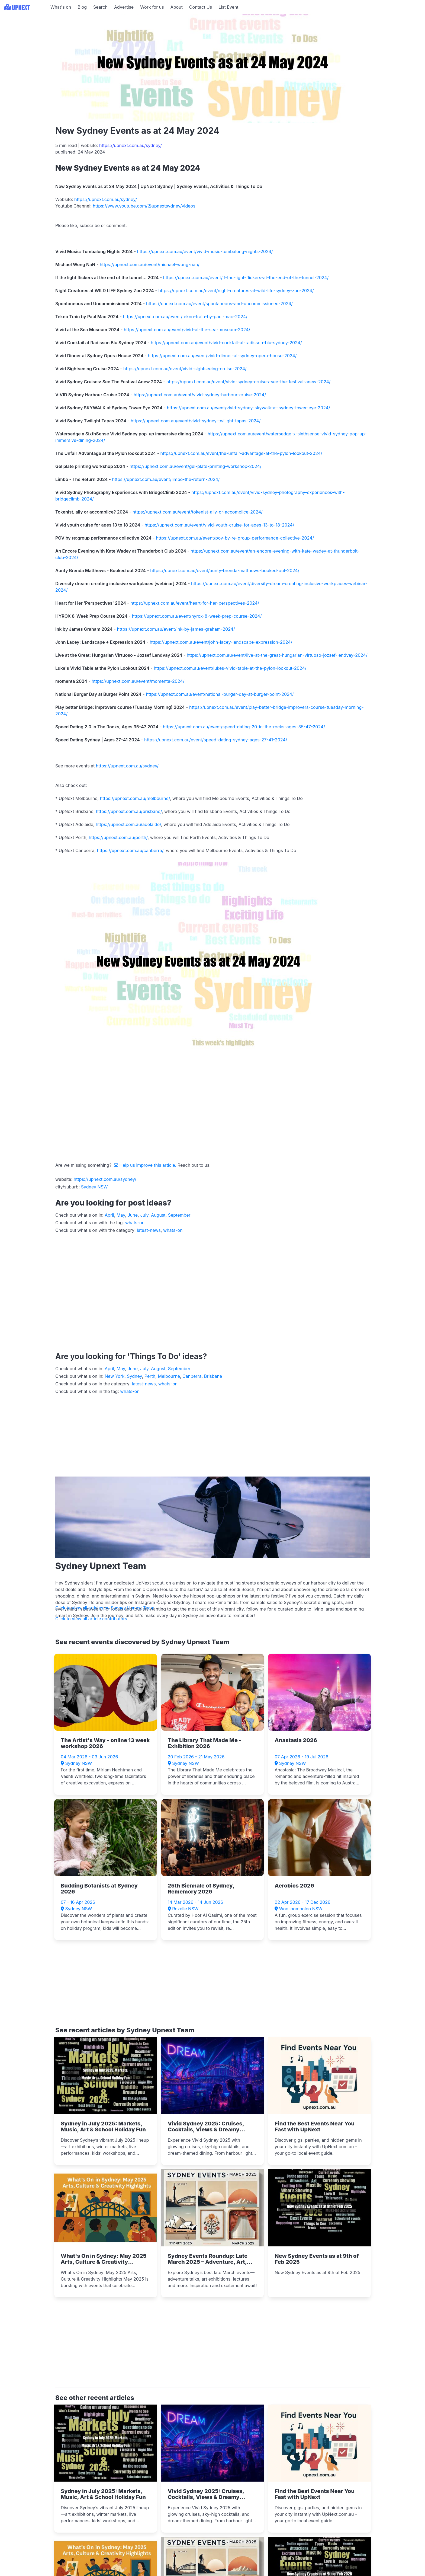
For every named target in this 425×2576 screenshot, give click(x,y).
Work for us (152, 7)
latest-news (149, 1230)
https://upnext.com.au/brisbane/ (129, 811)
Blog (82, 7)
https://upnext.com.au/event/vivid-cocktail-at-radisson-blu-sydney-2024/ (226, 342)
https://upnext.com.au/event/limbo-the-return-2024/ (166, 479)
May (121, 1215)
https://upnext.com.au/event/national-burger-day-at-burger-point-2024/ (220, 694)
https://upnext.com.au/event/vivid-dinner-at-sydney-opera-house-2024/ (222, 355)
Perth (149, 1376)
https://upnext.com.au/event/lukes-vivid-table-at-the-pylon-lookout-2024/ (230, 668)
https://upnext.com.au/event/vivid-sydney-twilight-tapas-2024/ (195, 420)
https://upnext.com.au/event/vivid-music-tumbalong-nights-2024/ (205, 251)
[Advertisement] (24, 48)
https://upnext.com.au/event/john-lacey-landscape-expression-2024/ (221, 642)
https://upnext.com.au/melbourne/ (135, 798)
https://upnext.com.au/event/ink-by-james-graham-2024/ (176, 629)
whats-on (134, 1222)
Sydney (134, 1376)
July (144, 1215)
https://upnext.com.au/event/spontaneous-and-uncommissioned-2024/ (219, 303)
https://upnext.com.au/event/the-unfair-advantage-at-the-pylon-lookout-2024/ (241, 453)
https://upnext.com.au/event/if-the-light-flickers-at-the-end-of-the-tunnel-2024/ (246, 277)
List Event (228, 7)
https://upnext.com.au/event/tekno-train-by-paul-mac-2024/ (185, 316)
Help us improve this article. (146, 1165)
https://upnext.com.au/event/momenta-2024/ (138, 681)
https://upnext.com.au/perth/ (118, 837)
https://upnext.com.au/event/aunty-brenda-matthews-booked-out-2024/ (224, 570)
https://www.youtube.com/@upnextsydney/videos (144, 206)
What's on (60, 7)
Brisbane (213, 1376)
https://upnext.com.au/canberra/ (130, 850)
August (158, 1215)
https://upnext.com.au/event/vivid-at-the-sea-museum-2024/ (187, 329)
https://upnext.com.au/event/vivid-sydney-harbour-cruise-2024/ (200, 394)
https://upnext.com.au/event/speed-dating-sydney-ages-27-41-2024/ (215, 739)
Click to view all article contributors (91, 1618)
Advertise (124, 7)
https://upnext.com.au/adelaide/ (128, 824)
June (133, 1215)
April (109, 1215)
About (176, 7)
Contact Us (200, 7)
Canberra (192, 1376)
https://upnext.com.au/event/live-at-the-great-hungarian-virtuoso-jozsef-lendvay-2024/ (277, 655)
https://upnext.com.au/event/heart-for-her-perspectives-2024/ (194, 603)
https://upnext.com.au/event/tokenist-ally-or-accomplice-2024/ (198, 512)
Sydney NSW (94, 1187)
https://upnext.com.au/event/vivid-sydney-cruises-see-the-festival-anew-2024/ (248, 381)
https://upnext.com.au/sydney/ (130, 145)
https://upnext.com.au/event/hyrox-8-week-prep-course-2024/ (197, 616)
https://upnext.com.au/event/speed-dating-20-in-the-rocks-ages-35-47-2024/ (244, 726)
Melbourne (169, 1376)
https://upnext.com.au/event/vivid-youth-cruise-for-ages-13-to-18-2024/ (219, 525)
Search (100, 7)
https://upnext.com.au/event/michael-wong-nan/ (149, 264)
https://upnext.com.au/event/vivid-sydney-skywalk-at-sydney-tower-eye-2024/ (248, 407)
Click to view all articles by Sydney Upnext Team (104, 1608)
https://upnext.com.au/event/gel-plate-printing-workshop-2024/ (195, 466)
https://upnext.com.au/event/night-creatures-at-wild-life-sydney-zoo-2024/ (236, 290)
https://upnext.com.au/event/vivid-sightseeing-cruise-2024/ (185, 368)
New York (114, 1376)
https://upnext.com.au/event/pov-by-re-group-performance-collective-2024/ (235, 538)
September (179, 1215)
